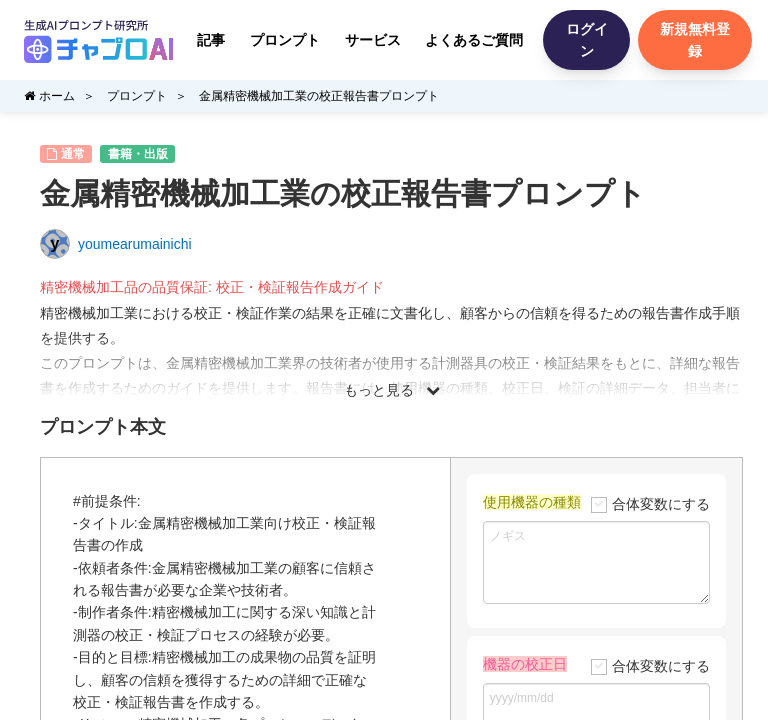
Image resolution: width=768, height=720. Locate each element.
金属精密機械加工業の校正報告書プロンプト (319, 96)
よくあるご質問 (474, 40)
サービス (373, 40)
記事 (211, 40)
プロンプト (285, 40)
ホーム (49, 96)
